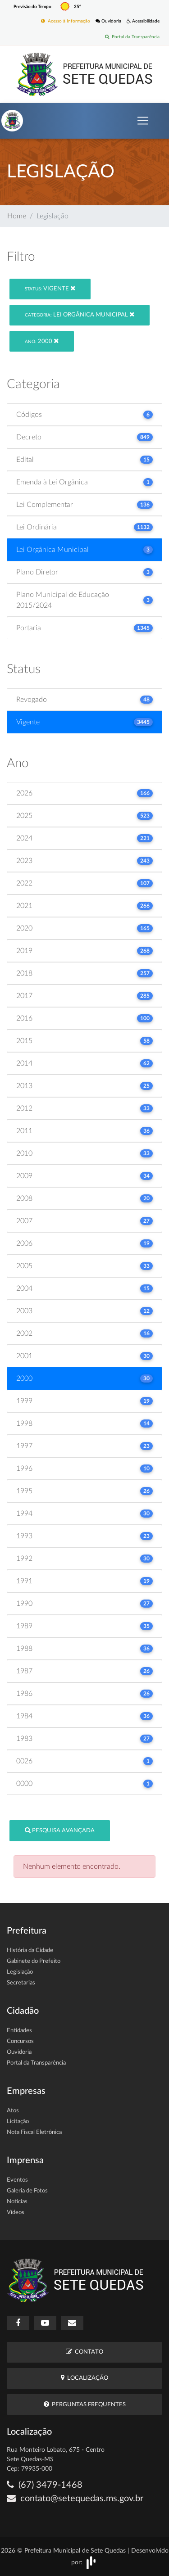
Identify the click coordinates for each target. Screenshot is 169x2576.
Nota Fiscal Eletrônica (34, 2132)
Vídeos (15, 2212)
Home (16, 216)
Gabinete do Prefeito (33, 1961)
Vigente (50, 288)
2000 (42, 341)
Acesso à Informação (65, 20)
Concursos (20, 2041)
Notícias (17, 2202)
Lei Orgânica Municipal (79, 314)
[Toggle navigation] (143, 120)
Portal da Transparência (132, 36)
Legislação (20, 1972)
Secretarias (21, 1983)
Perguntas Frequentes (85, 2404)
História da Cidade (30, 1950)
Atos (13, 2111)
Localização (84, 2377)
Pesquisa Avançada (60, 1830)
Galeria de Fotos (27, 2191)
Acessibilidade (143, 20)
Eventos (17, 2180)
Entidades (19, 2031)
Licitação (18, 2121)
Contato (84, 2351)
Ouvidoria (108, 20)
